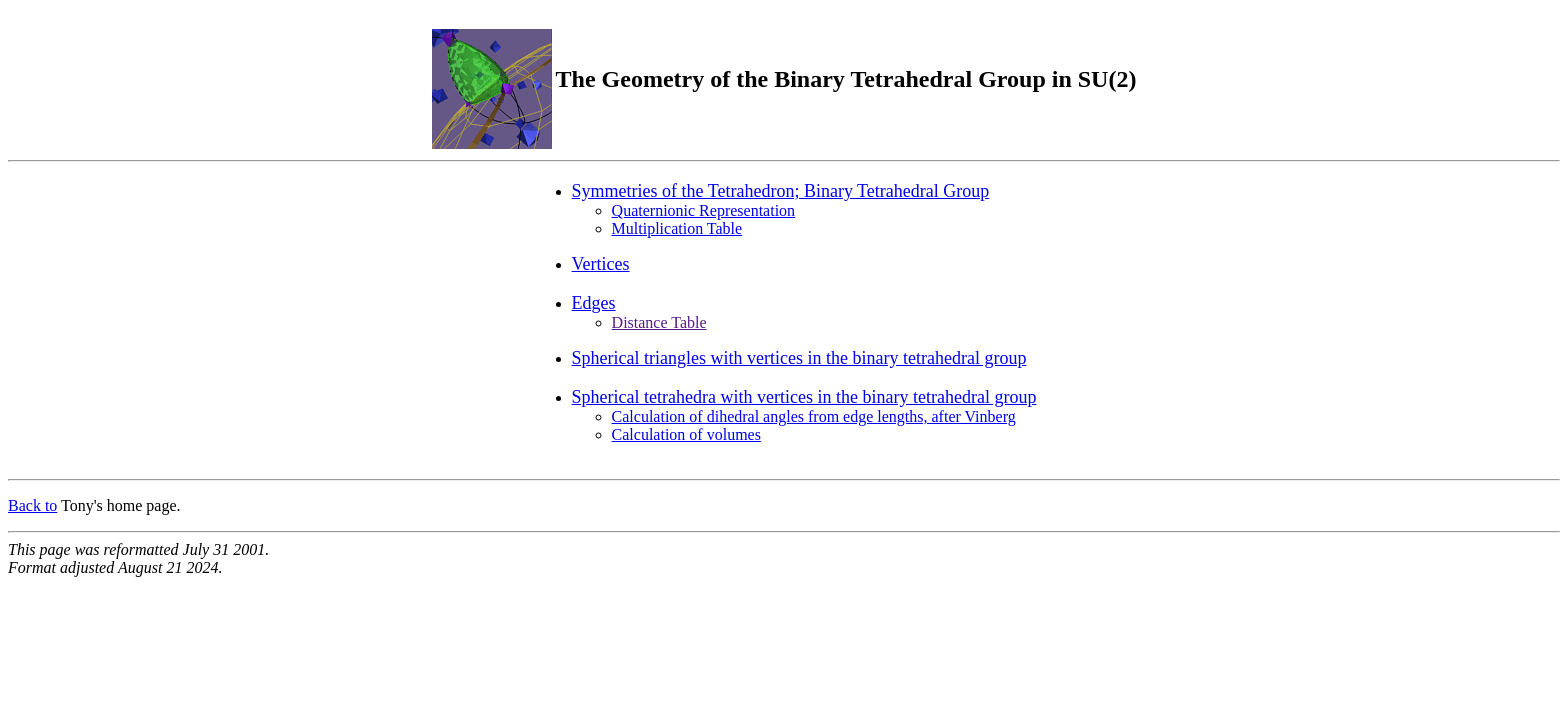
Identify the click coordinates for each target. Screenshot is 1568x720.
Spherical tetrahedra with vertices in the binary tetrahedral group (804, 397)
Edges (594, 303)
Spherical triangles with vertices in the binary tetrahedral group (799, 358)
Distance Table (659, 322)
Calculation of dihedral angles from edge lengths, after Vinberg (814, 416)
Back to (32, 505)
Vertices (601, 264)
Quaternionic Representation (704, 210)
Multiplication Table (677, 228)
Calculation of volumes (686, 434)
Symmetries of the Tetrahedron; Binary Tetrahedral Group (781, 191)
